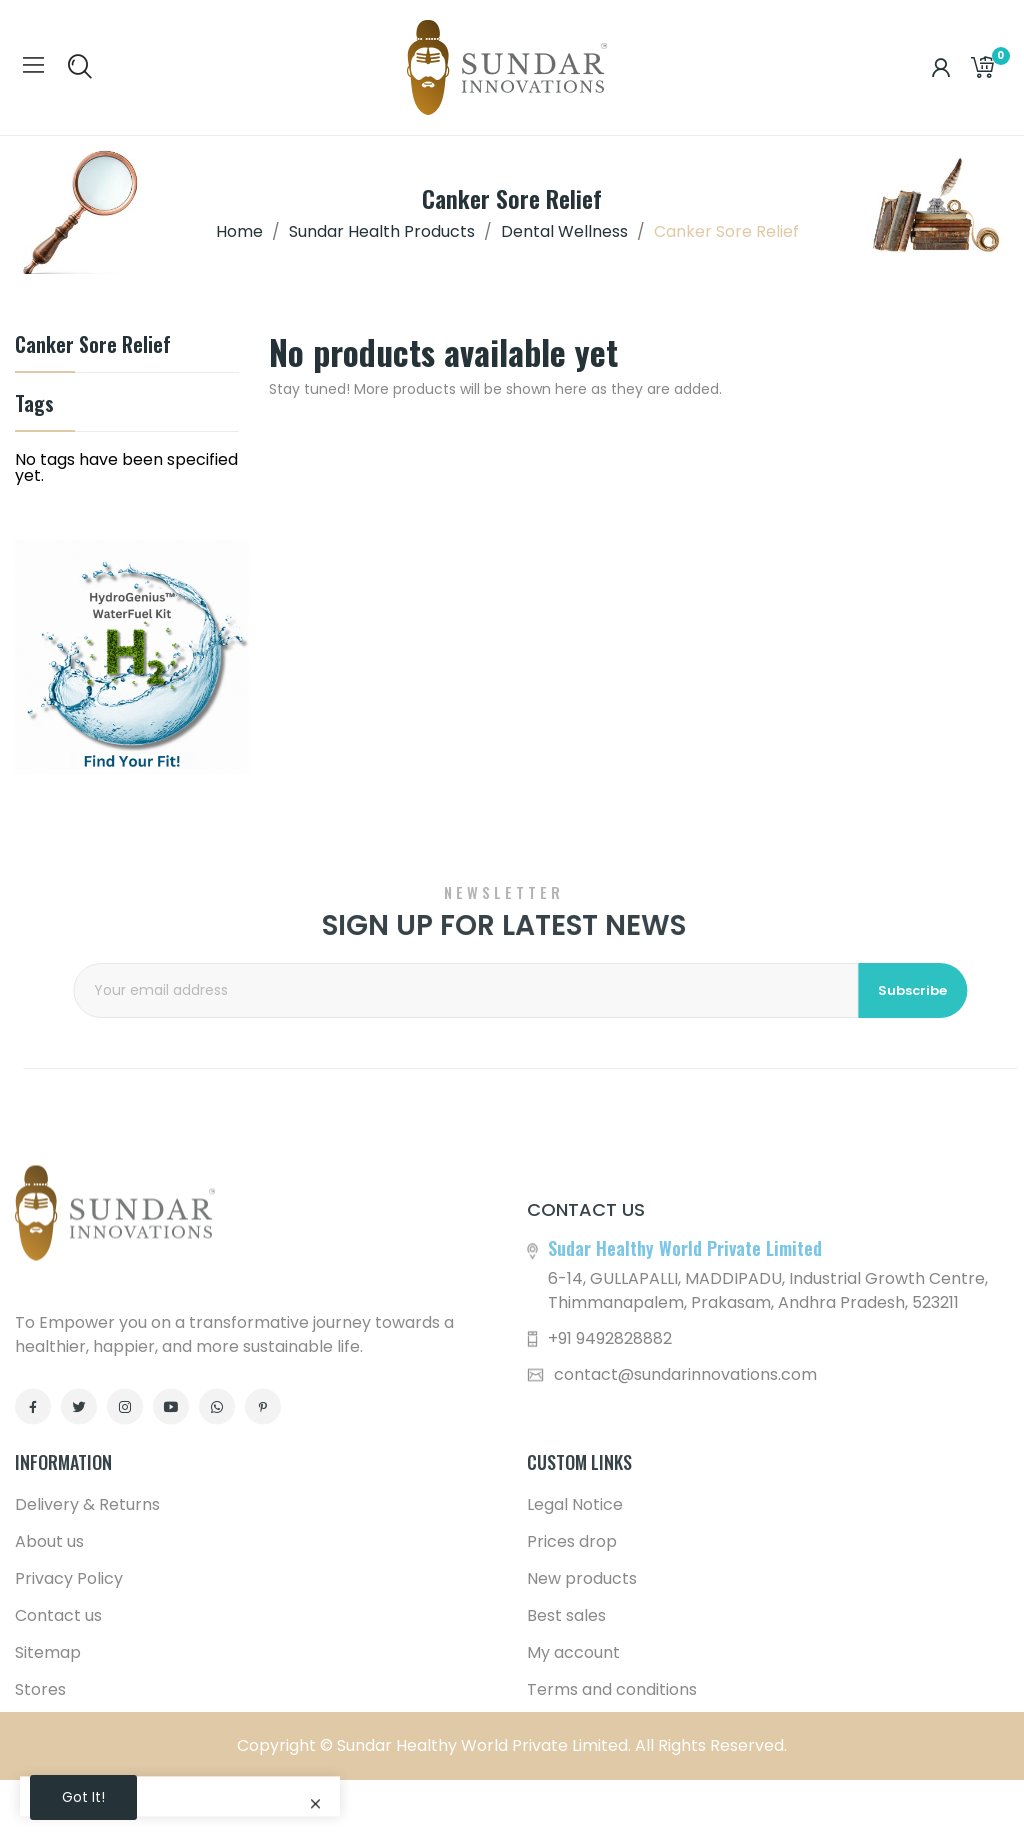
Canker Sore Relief (93, 346)
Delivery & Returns (87, 1686)
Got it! (83, 1797)
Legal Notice (575, 1686)
